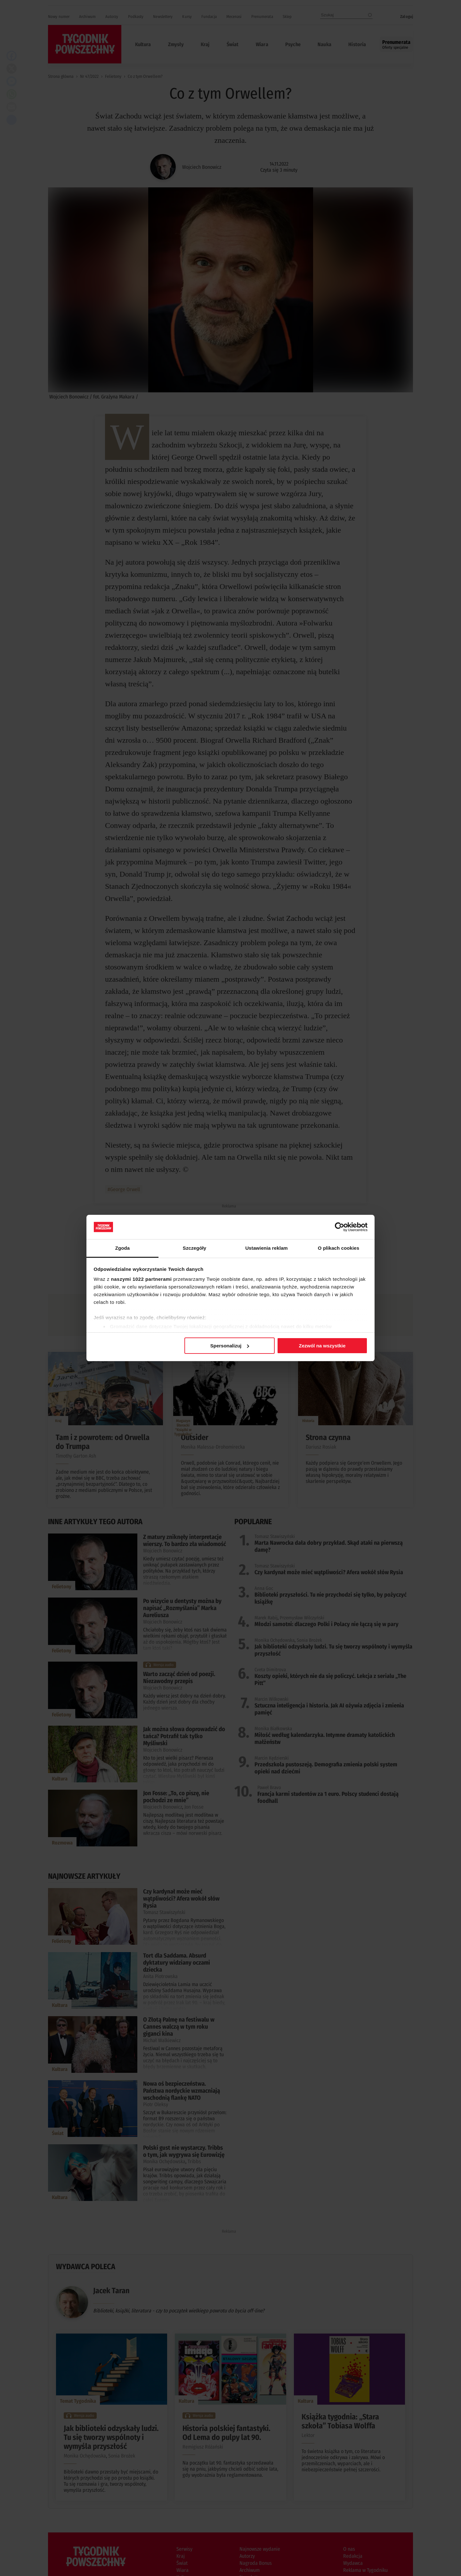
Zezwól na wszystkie (322, 1345)
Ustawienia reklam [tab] (266, 1248)
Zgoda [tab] (122, 1248)
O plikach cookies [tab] (338, 1248)
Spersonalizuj (229, 1345)
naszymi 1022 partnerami (141, 1279)
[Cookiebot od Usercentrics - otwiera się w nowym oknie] (339, 1227)
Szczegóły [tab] (194, 1248)
